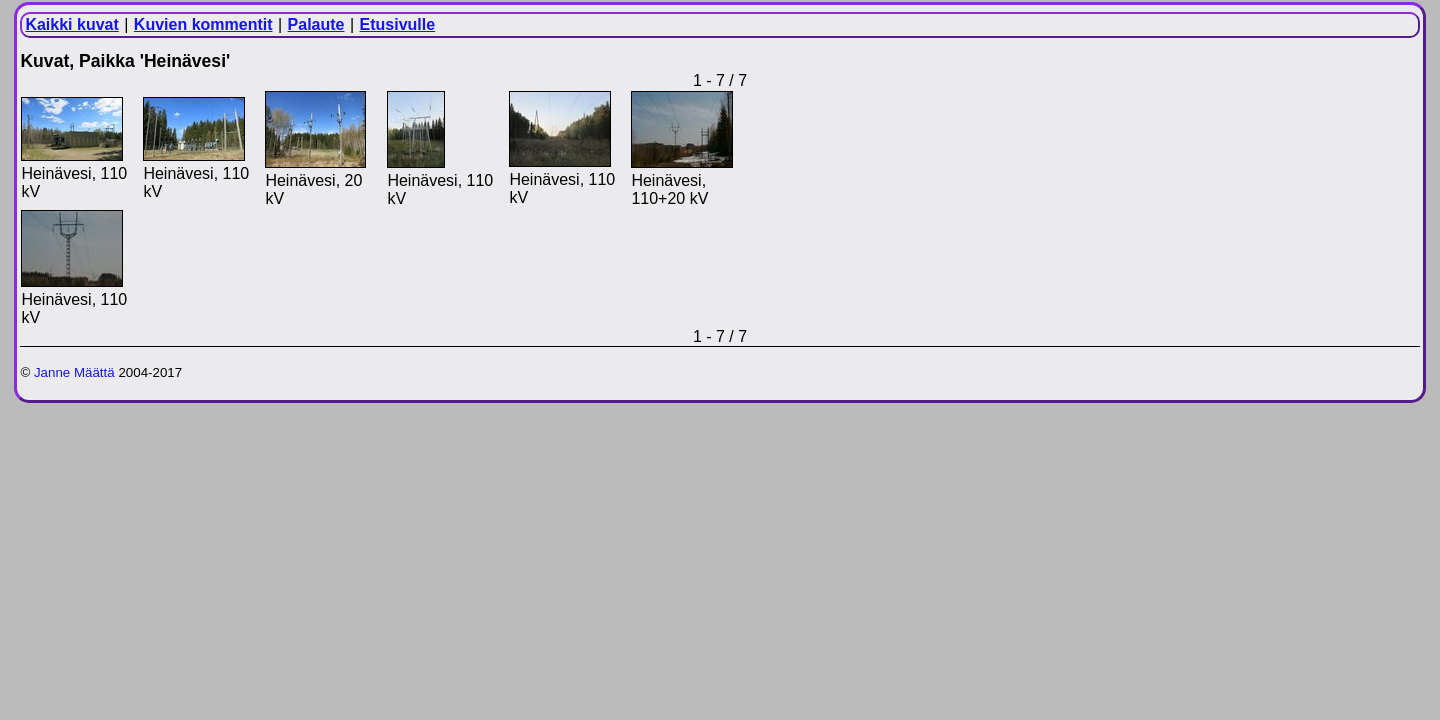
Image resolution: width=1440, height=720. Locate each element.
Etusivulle (398, 24)
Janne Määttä (74, 372)
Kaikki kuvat (71, 24)
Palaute (316, 24)
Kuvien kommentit (203, 24)
